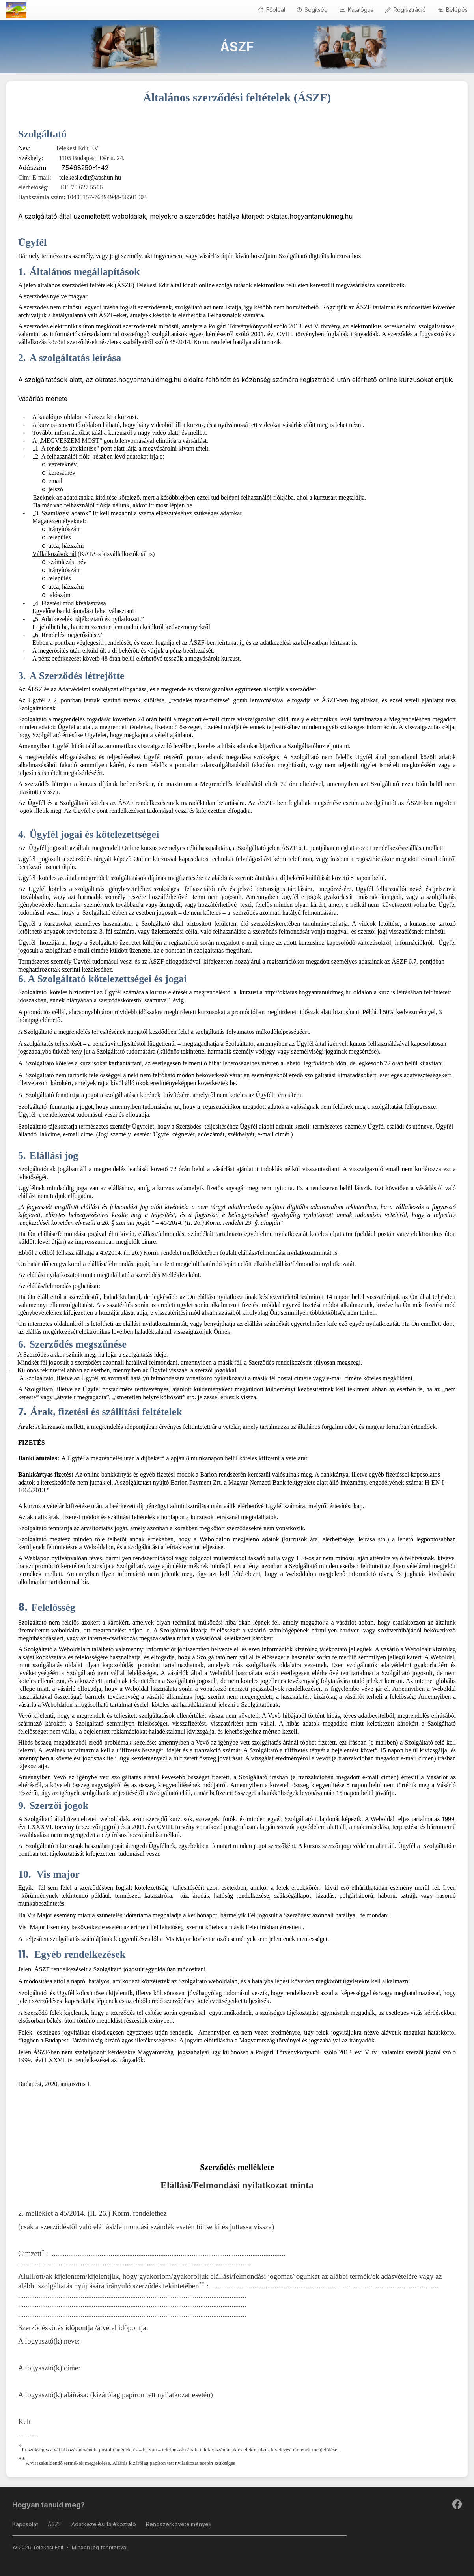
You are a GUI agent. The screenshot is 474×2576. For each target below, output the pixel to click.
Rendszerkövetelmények (179, 2524)
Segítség (312, 9)
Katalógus (356, 9)
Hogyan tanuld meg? (48, 2505)
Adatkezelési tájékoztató (103, 2524)
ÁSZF (55, 2524)
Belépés (453, 9)
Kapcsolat (25, 2524)
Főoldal (271, 9)
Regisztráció (405, 9)
